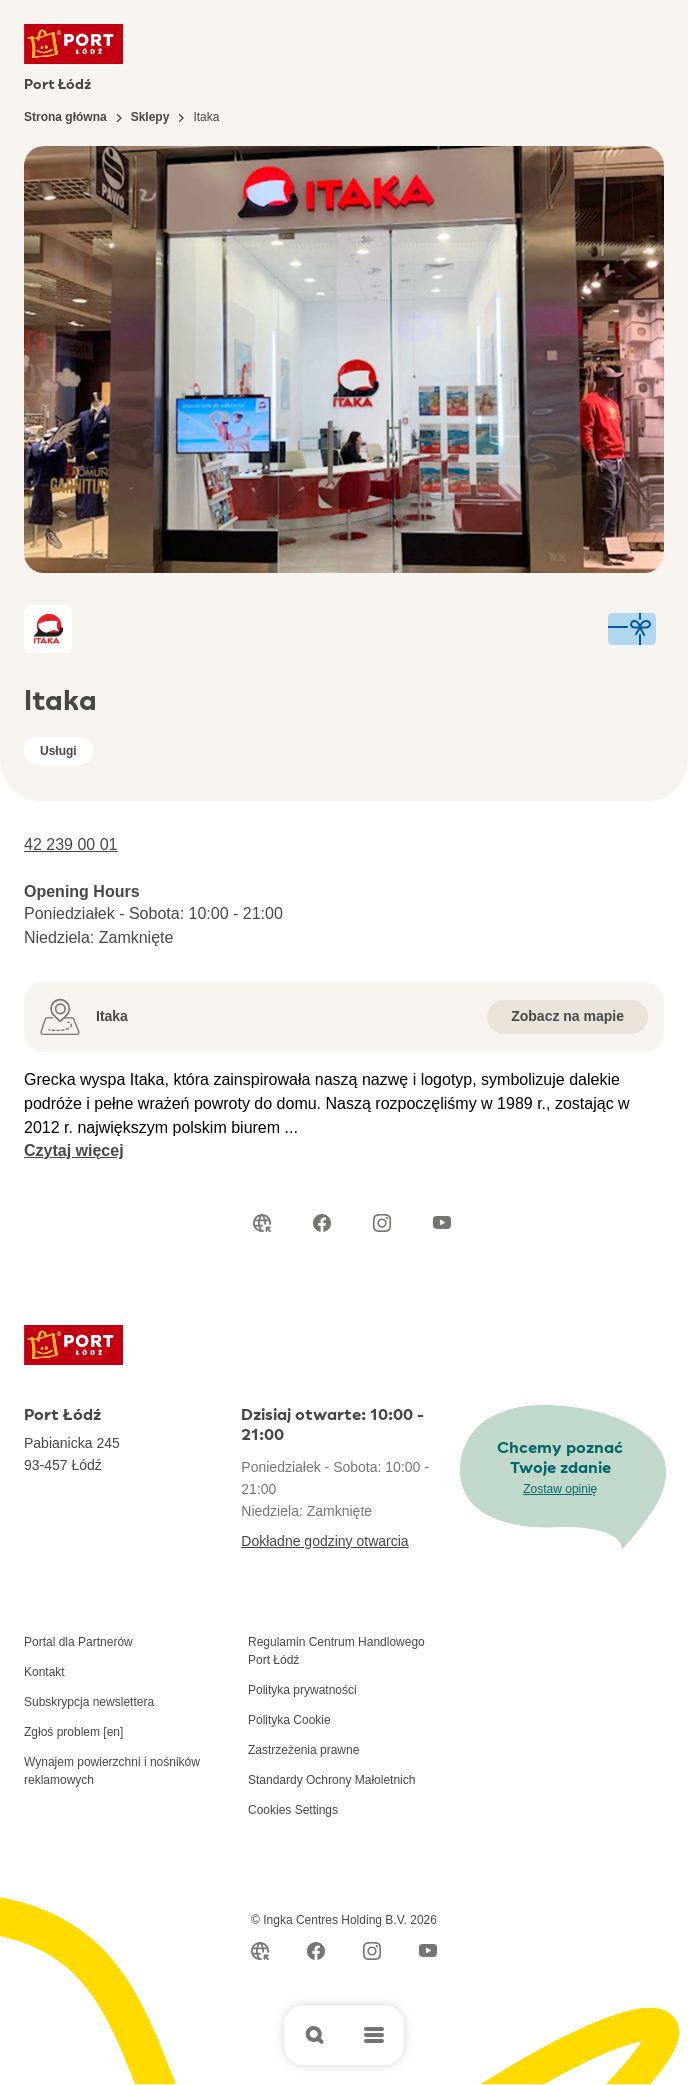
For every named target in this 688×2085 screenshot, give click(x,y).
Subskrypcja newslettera (89, 1702)
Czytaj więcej (74, 1150)
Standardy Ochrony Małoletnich (331, 1780)
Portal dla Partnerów (78, 1642)
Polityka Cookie (289, 1720)
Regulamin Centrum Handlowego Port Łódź (336, 1651)
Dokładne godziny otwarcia (324, 1541)
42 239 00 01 (70, 844)
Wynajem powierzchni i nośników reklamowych (112, 1771)
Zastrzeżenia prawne (303, 1750)
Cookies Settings (293, 1810)
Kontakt (44, 1672)
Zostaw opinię (560, 1489)
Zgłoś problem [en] (73, 1732)
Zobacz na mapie (567, 1016)
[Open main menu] (374, 2035)
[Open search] (314, 2035)
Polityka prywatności (302, 1690)
